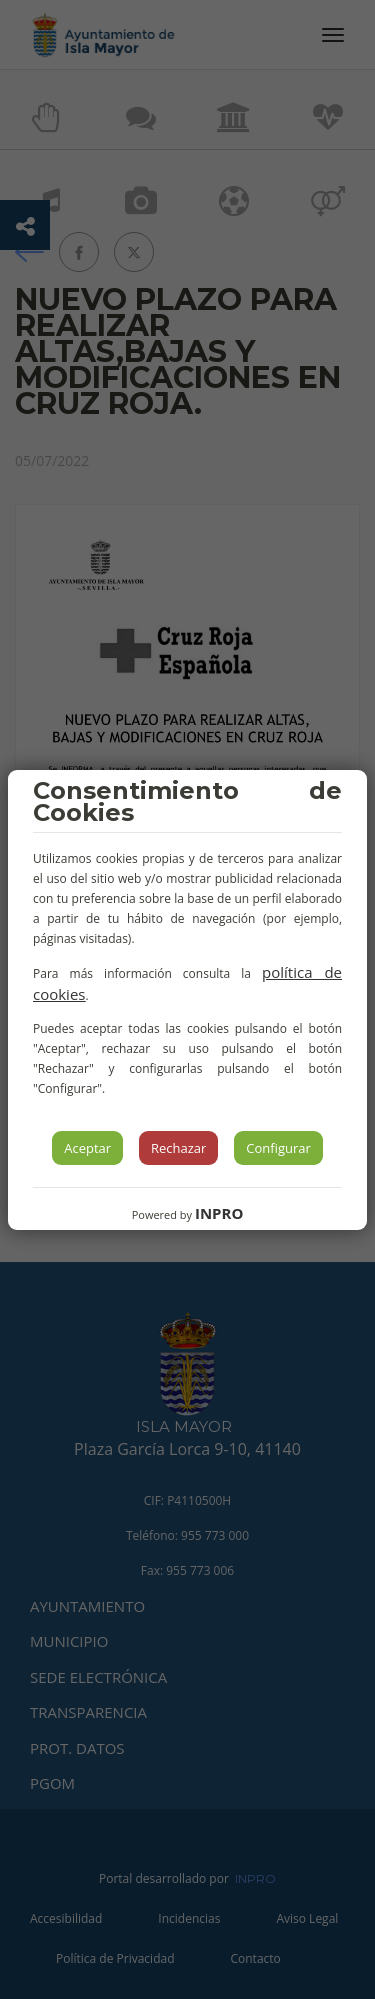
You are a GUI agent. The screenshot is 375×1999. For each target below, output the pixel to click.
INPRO (219, 1213)
